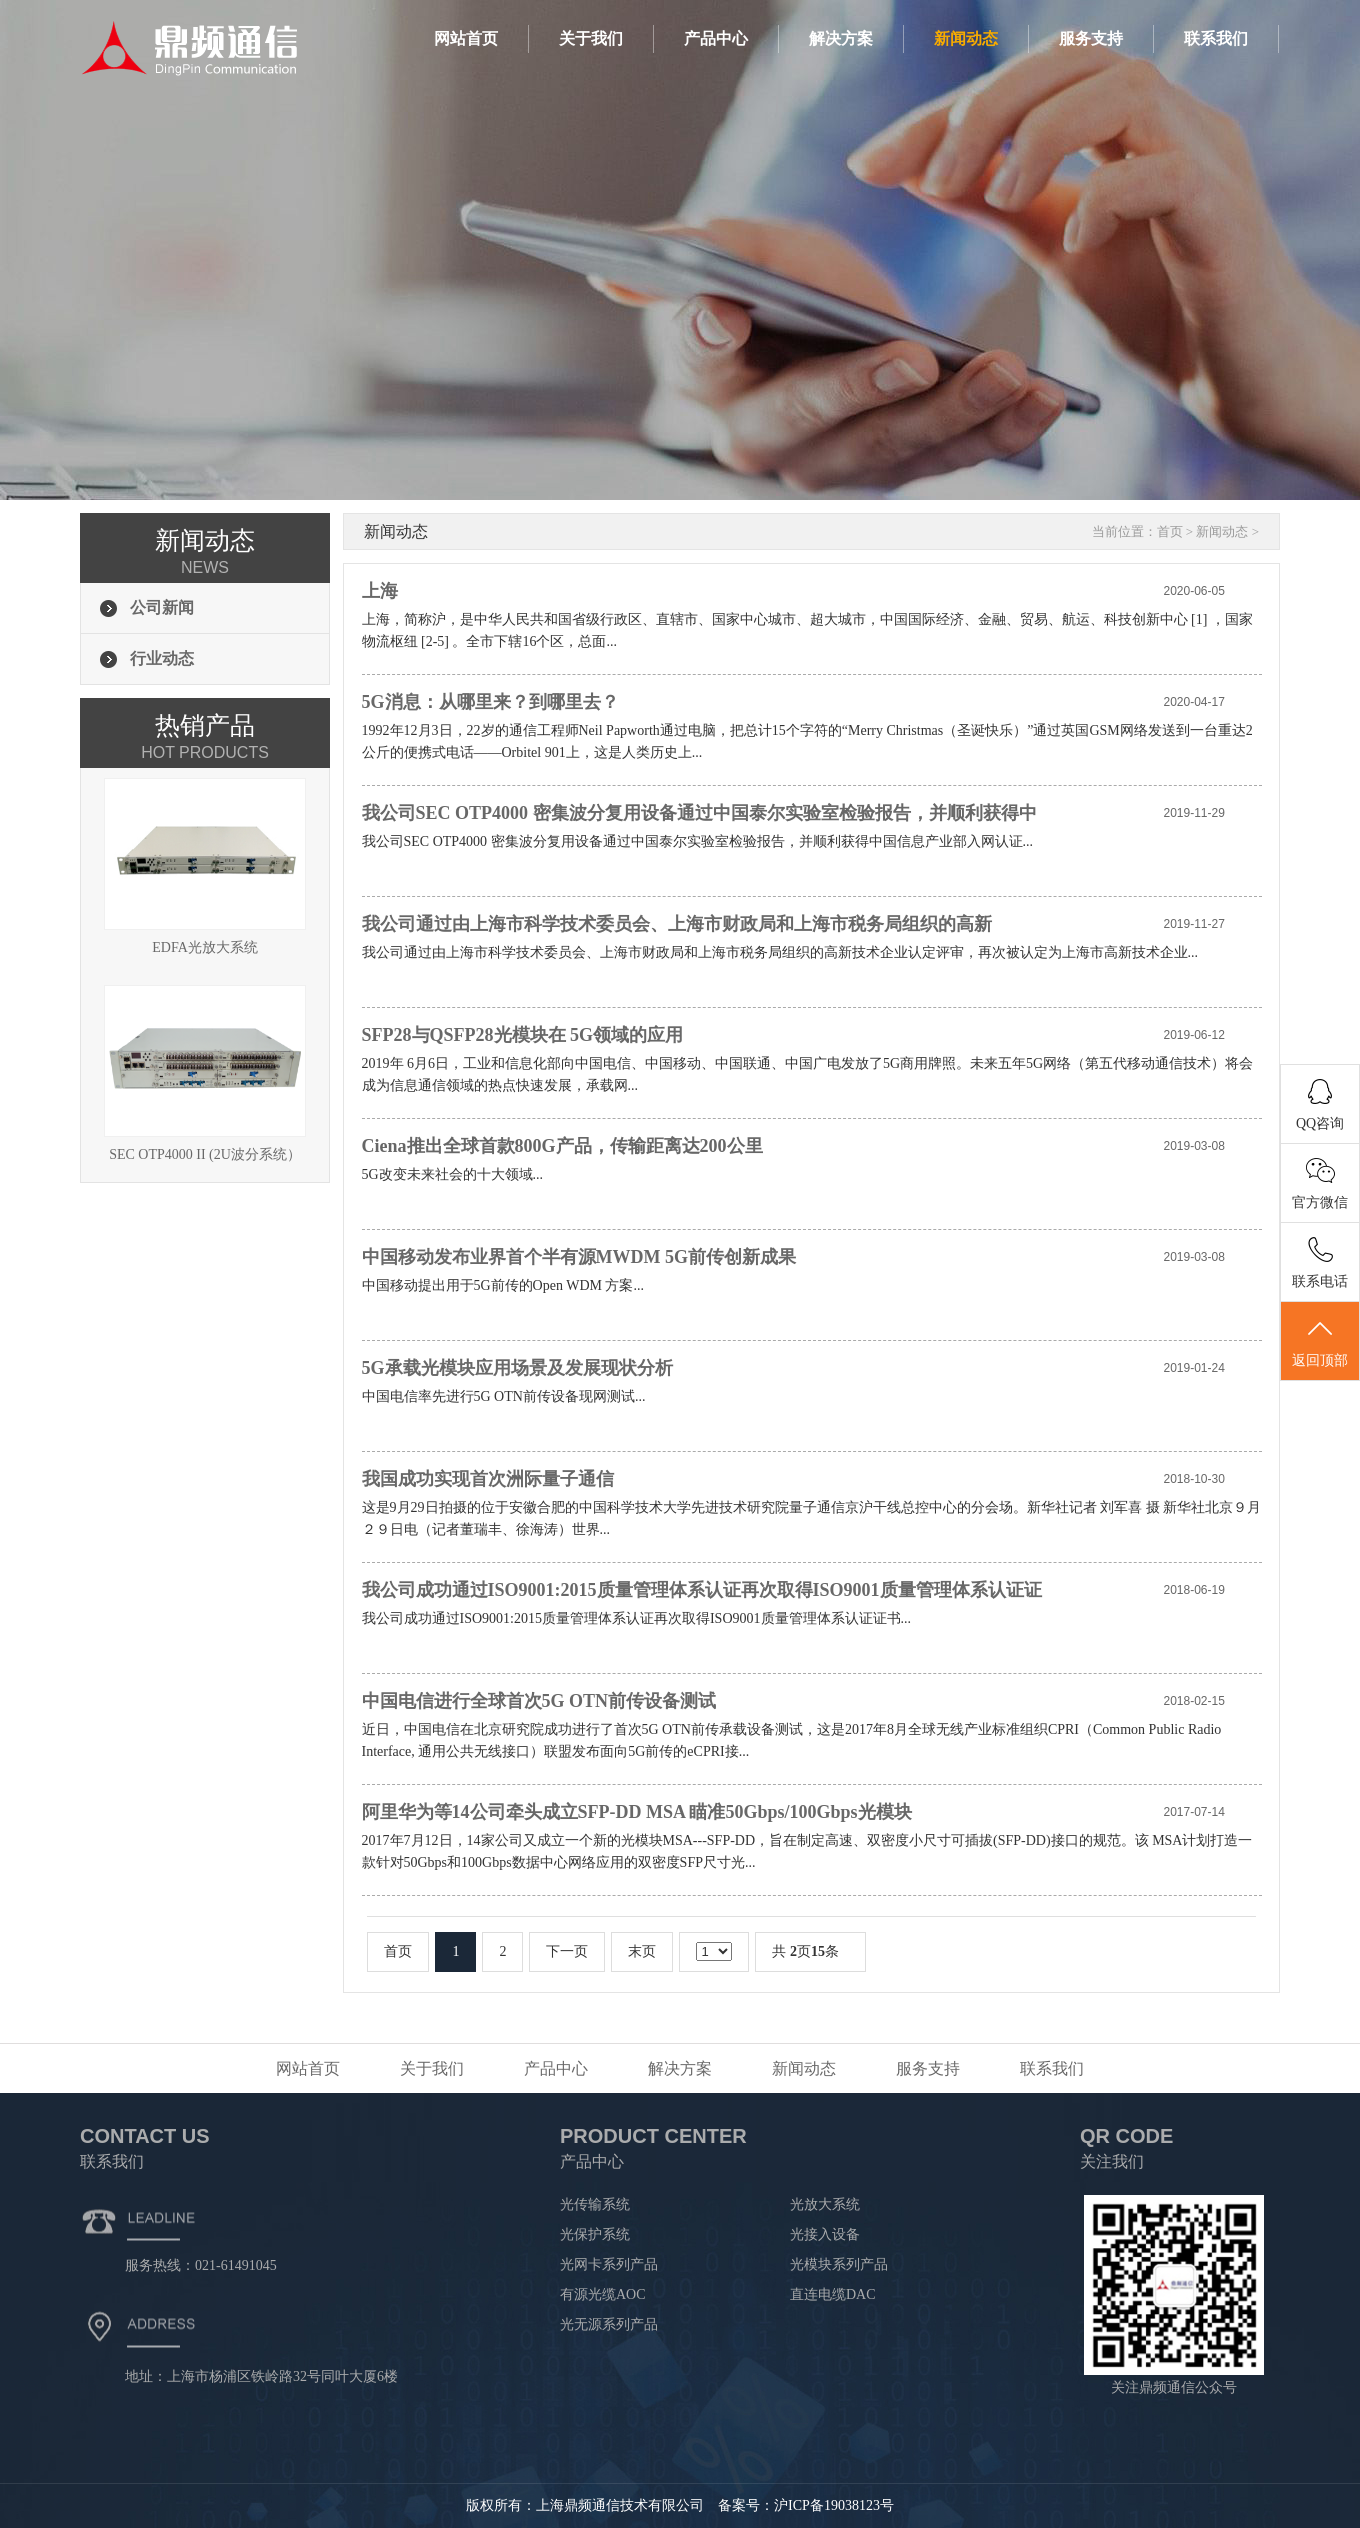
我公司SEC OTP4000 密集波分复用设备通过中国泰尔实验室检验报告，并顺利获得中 (699, 813)
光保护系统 (595, 2234)
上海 (380, 591)
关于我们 (591, 38)
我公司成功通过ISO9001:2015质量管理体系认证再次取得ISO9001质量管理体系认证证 (702, 1590)
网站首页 (466, 38)
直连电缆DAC (833, 2294)
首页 (1170, 531)
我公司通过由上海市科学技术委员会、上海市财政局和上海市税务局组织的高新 (677, 924)
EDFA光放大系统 (205, 866)
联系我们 (1216, 38)
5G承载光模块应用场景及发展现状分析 (517, 1368)
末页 (642, 1951)
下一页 (567, 1951)
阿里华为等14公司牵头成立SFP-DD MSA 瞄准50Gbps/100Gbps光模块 (637, 1812)
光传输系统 (595, 2204)
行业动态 (162, 658)
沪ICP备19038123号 (834, 2505)
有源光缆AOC (603, 2294)
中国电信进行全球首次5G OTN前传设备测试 (539, 1701)
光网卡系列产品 (609, 2264)
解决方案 (841, 38)
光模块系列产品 (839, 2264)
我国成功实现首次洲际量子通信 (488, 1479)
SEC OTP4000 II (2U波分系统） (205, 1073)
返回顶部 (1320, 1342)
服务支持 (1091, 38)
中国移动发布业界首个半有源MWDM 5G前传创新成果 (579, 1257)
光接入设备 (825, 2234)
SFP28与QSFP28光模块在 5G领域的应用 (523, 1035)
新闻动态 (966, 38)
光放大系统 (825, 2204)
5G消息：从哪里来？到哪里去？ (490, 702)
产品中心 (716, 38)
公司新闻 (162, 607)
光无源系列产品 (609, 2324)
